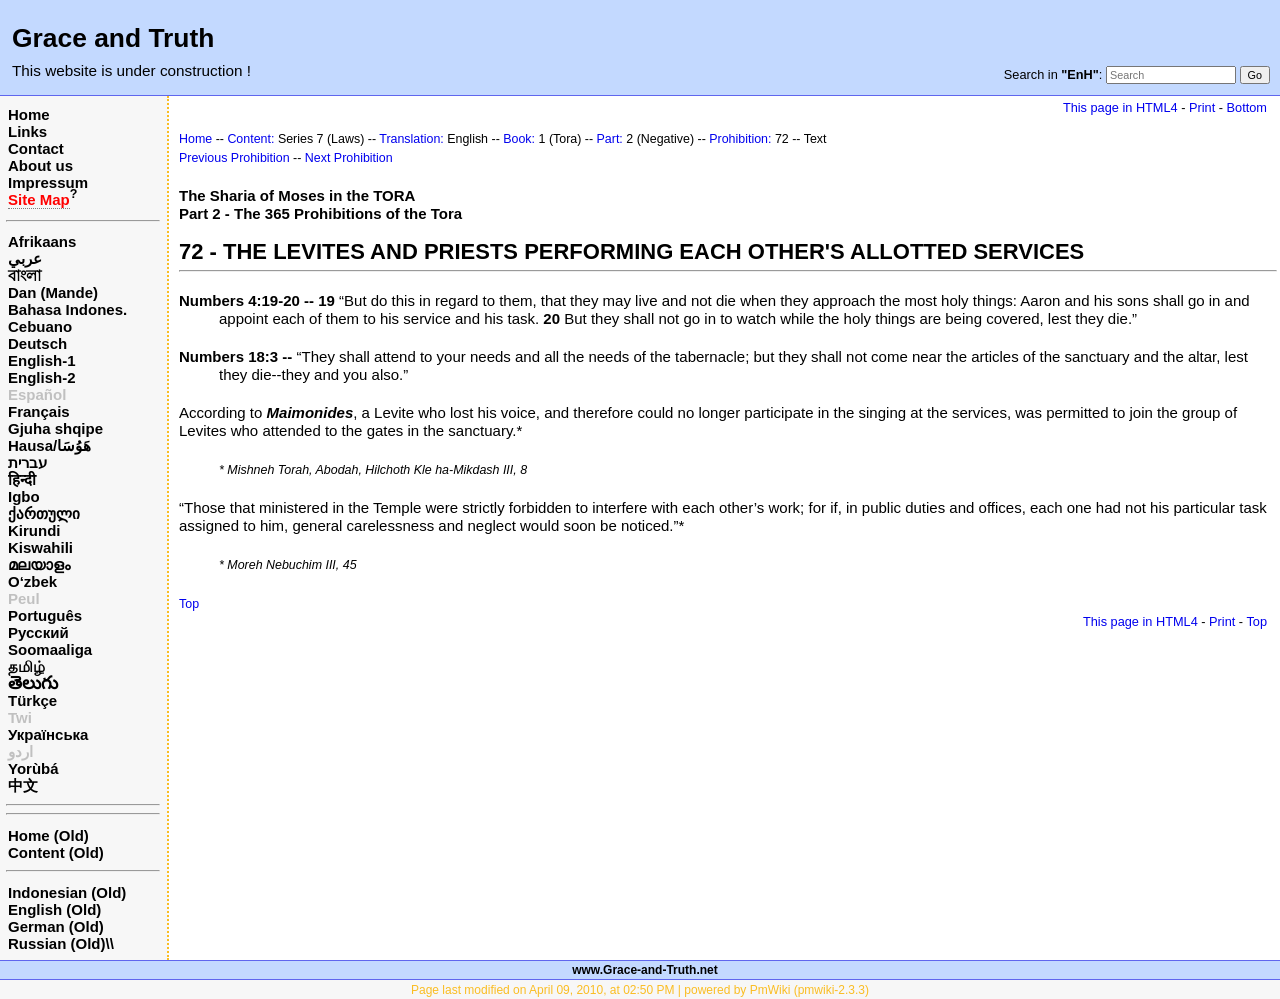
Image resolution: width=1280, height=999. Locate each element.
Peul (24, 598)
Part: (610, 139)
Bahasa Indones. (67, 309)
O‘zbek (32, 581)
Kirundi (34, 530)
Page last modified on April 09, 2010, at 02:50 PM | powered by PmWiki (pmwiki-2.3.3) (640, 990)
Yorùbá (33, 768)
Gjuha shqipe (55, 428)
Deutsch (37, 343)
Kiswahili (40, 547)
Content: (250, 139)
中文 (23, 785)
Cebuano (40, 326)
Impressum (48, 182)
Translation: (411, 139)
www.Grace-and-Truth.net (645, 970)
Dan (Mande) (53, 292)
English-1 (42, 360)
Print (1202, 107)
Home (29, 114)
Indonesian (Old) (67, 892)
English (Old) (54, 909)
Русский (38, 632)
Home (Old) (48, 835)
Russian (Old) (57, 943)
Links (27, 131)
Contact (36, 148)
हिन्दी (22, 479)
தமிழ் (26, 666)
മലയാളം (39, 564)
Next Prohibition (349, 158)
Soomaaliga (50, 649)
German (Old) (56, 926)
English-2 (42, 377)
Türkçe (32, 700)
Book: (519, 139)
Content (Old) (56, 852)
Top (189, 604)
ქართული (44, 513)
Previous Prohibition (234, 158)
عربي (25, 258)
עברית (27, 462)
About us (40, 165)
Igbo (24, 496)
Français (39, 411)
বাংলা (24, 275)
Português (45, 615)
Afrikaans (42, 241)
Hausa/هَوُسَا (49, 445)
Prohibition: (740, 139)
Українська (48, 734)
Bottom (1247, 107)
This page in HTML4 (1120, 107)
